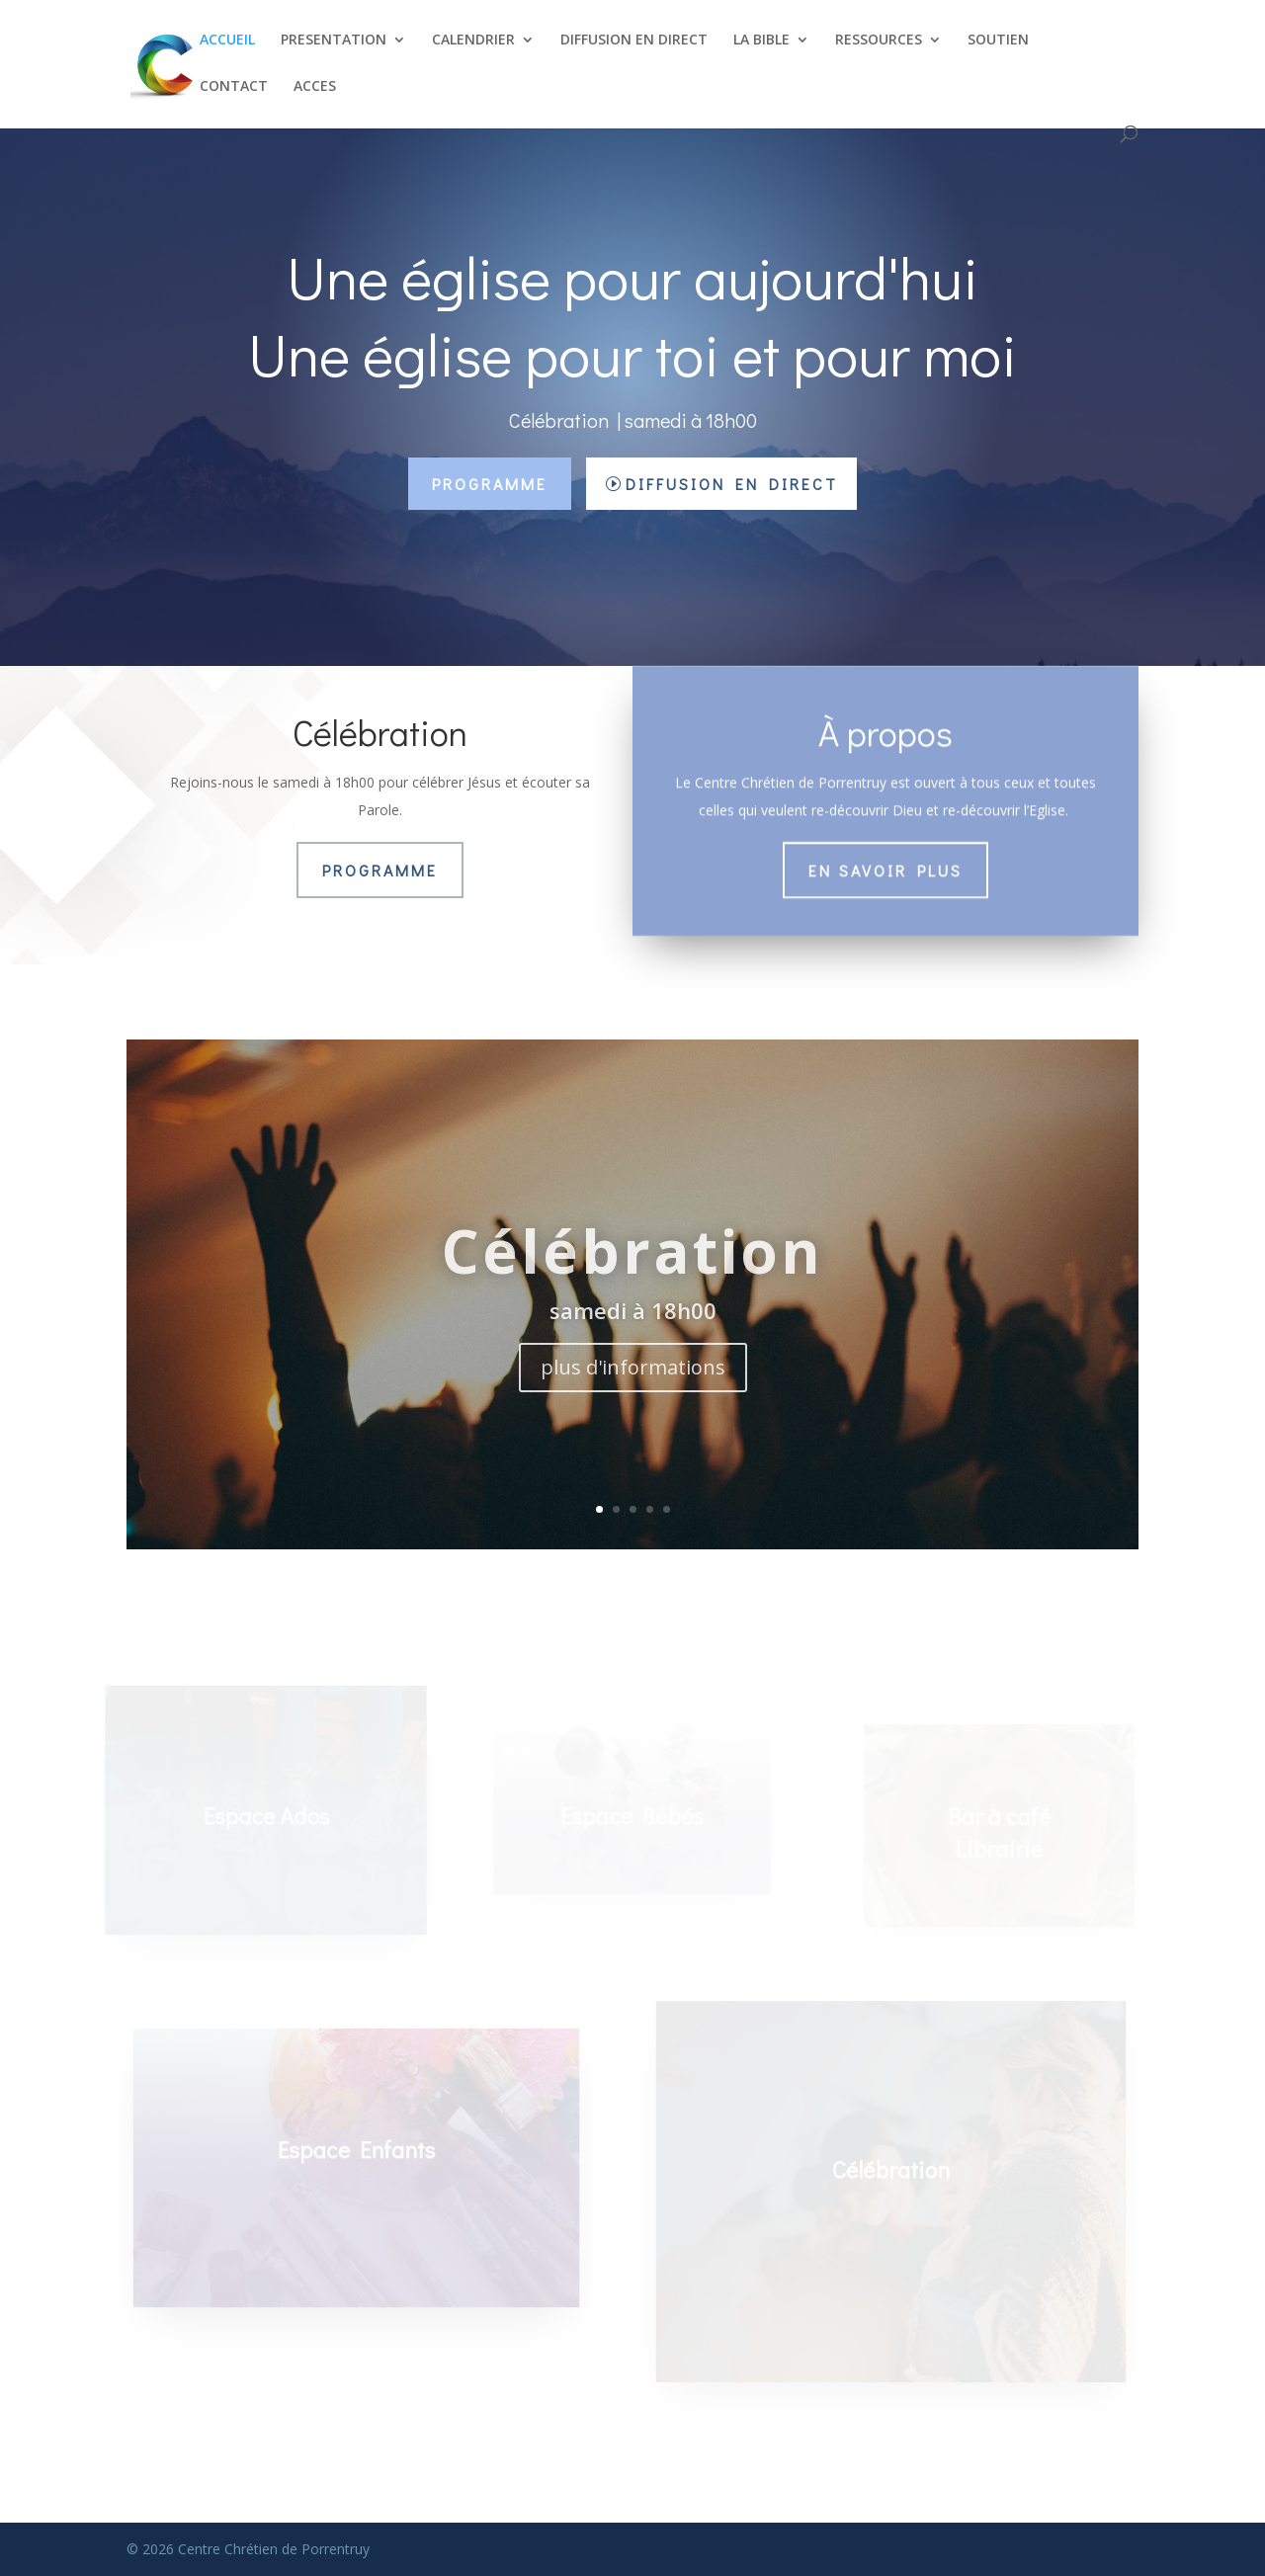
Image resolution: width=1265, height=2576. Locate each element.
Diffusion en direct (732, 483)
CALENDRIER (473, 40)
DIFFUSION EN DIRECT (634, 40)
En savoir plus (885, 866)
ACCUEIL (227, 40)
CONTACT (234, 87)
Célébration (632, 1279)
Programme (490, 483)
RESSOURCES (878, 40)
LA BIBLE (761, 40)
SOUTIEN (998, 40)
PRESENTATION (333, 40)
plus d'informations (633, 1394)
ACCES (315, 87)
